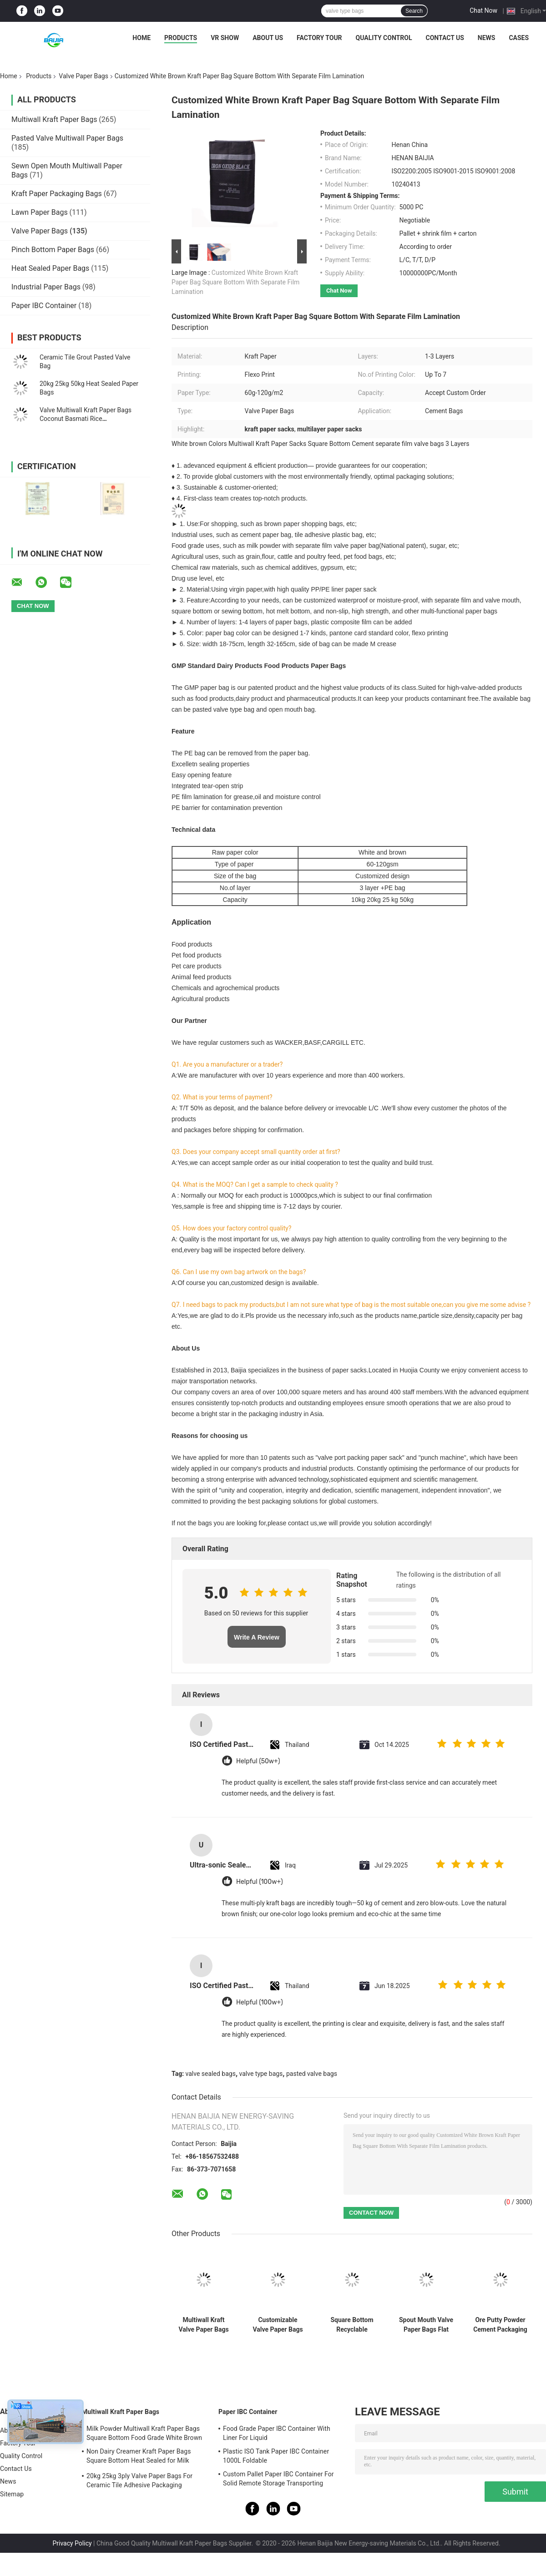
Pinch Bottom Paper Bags (52, 249)
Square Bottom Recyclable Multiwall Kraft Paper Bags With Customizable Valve (351, 2324)
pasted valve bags (311, 2073)
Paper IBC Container (43, 305)
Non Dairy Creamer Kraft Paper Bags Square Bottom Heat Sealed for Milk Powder (138, 2457)
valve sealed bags (211, 2073)
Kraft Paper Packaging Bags (56, 193)
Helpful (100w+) (259, 1882)
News (486, 37)
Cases (519, 37)
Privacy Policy (71, 2543)
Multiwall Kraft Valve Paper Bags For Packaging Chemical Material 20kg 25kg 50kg (203, 2324)
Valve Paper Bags (83, 76)
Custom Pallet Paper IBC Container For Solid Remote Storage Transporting (278, 2478)
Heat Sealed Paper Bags (50, 268)
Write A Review (256, 1637)
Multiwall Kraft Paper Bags (54, 119)
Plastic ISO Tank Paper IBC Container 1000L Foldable (276, 2456)
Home (141, 37)
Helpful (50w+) (258, 1761)
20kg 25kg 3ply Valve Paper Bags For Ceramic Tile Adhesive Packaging (139, 2480)
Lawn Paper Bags (39, 212)
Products (180, 37)
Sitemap (12, 2494)
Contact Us (444, 37)
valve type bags (261, 2073)
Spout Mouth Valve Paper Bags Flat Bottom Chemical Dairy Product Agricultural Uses (426, 2324)
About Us (268, 37)
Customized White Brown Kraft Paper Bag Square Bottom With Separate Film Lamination (235, 282)
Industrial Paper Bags (46, 287)
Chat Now (483, 10)
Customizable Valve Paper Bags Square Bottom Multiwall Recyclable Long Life (278, 2324)
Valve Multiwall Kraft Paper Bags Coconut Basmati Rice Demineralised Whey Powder (85, 418)
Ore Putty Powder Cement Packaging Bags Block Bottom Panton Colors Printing (500, 2324)
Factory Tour (319, 37)
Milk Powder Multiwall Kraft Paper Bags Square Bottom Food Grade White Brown (144, 2433)
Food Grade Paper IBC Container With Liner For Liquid (276, 2433)
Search (414, 11)
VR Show (225, 37)
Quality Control (384, 37)
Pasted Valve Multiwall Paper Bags (67, 138)
